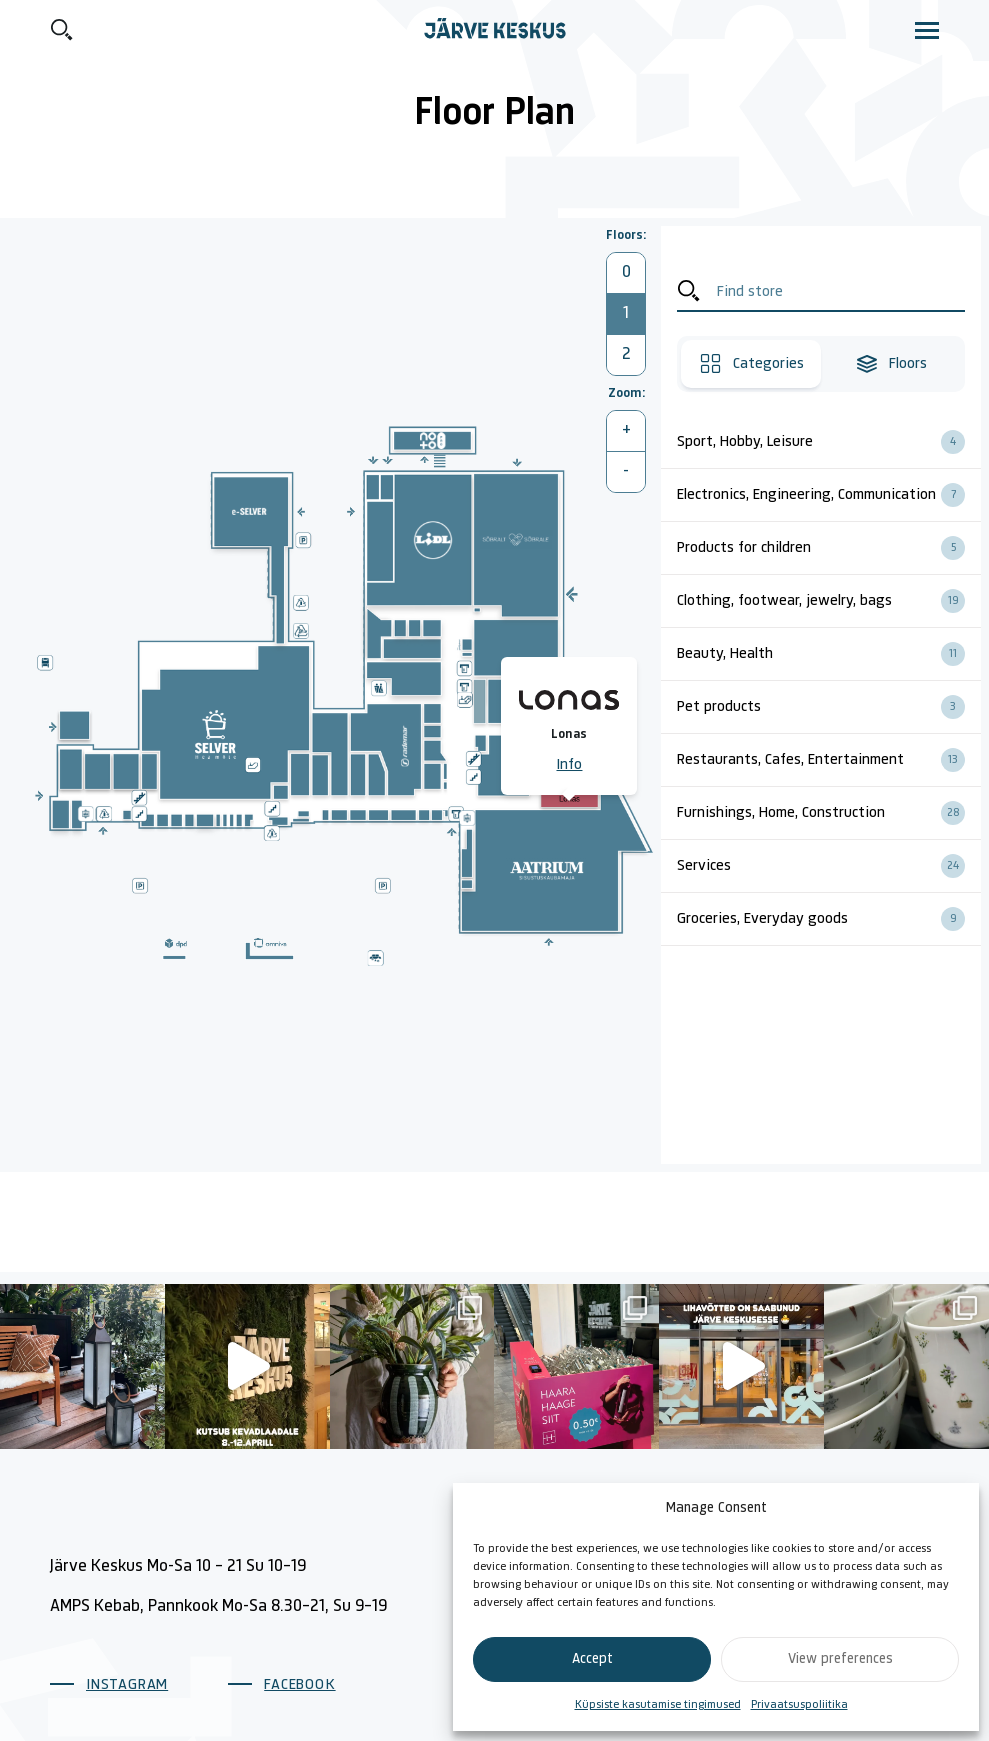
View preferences (840, 1659)
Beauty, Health (829, 654)
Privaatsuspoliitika (799, 1705)
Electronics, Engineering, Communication (829, 495)
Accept (592, 1659)
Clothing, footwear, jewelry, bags (829, 601)
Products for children (829, 548)
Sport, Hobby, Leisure (829, 442)
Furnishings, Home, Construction (829, 813)
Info (569, 765)
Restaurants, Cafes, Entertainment (829, 760)
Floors (891, 364)
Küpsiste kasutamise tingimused (658, 1705)
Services (829, 866)
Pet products (829, 707)
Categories (751, 364)
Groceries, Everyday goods (829, 919)
